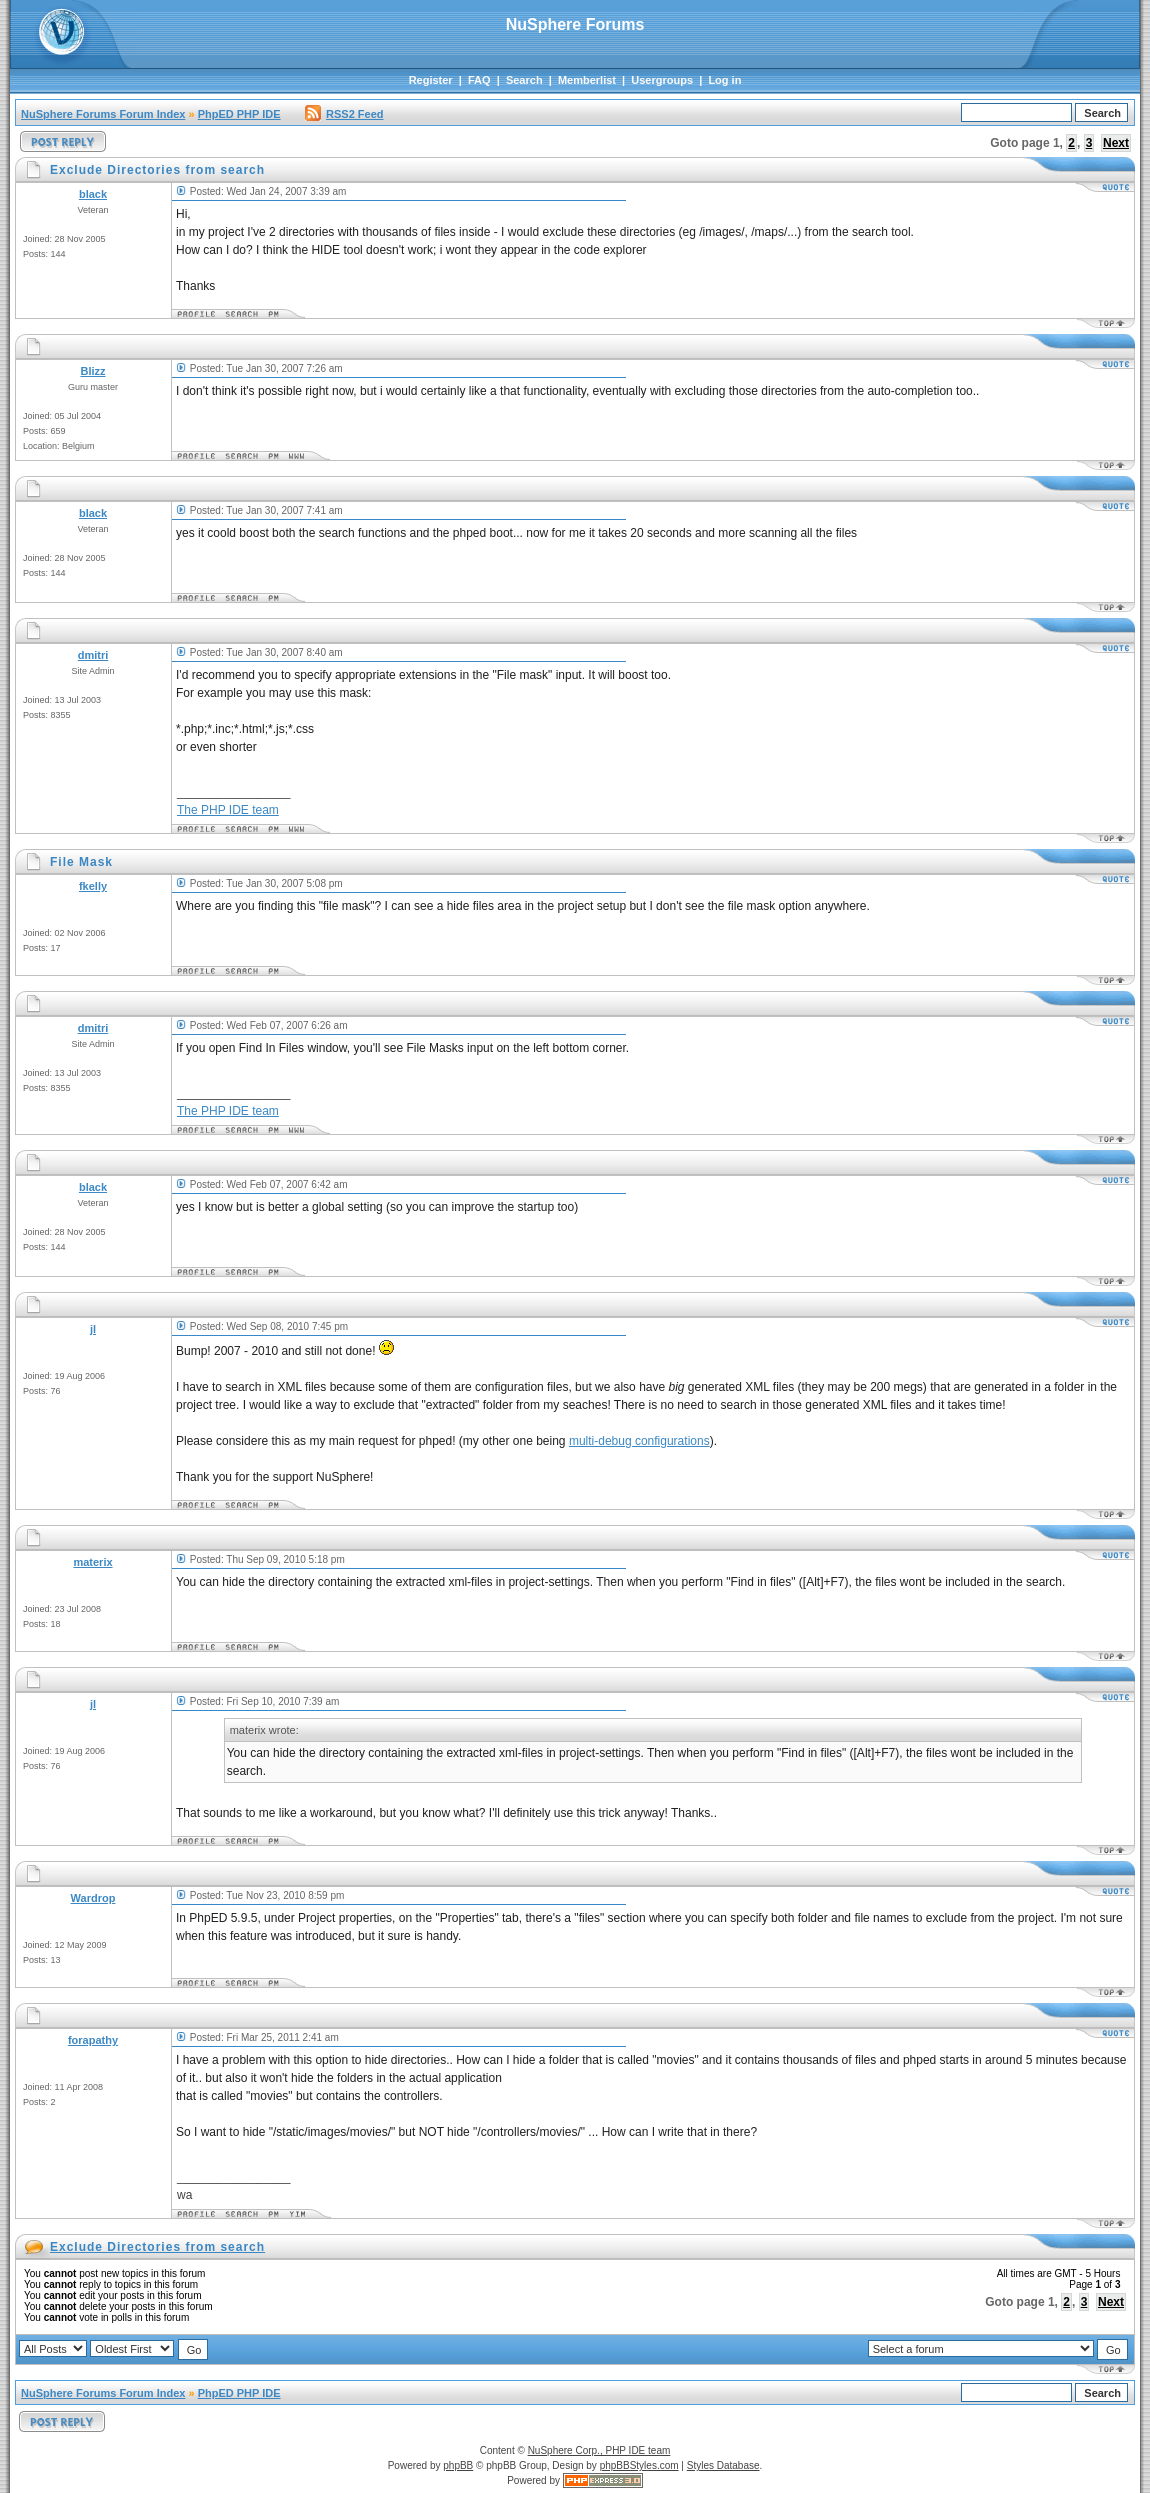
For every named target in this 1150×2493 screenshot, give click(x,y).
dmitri (93, 655)
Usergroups (662, 80)
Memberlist (587, 80)
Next (1116, 143)
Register (431, 80)
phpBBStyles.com (639, 2465)
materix (92, 1562)
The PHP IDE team (228, 810)
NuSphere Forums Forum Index (103, 114)
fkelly (93, 886)
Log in (724, 80)
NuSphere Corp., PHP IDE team (599, 2450)
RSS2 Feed (344, 114)
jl (93, 1329)
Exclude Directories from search (157, 2247)
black (93, 194)
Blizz (92, 371)
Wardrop (93, 1898)
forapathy (93, 2040)
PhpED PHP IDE (239, 114)
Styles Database (723, 2465)
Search (524, 80)
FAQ (479, 80)
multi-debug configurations (639, 1441)
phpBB (458, 2465)
